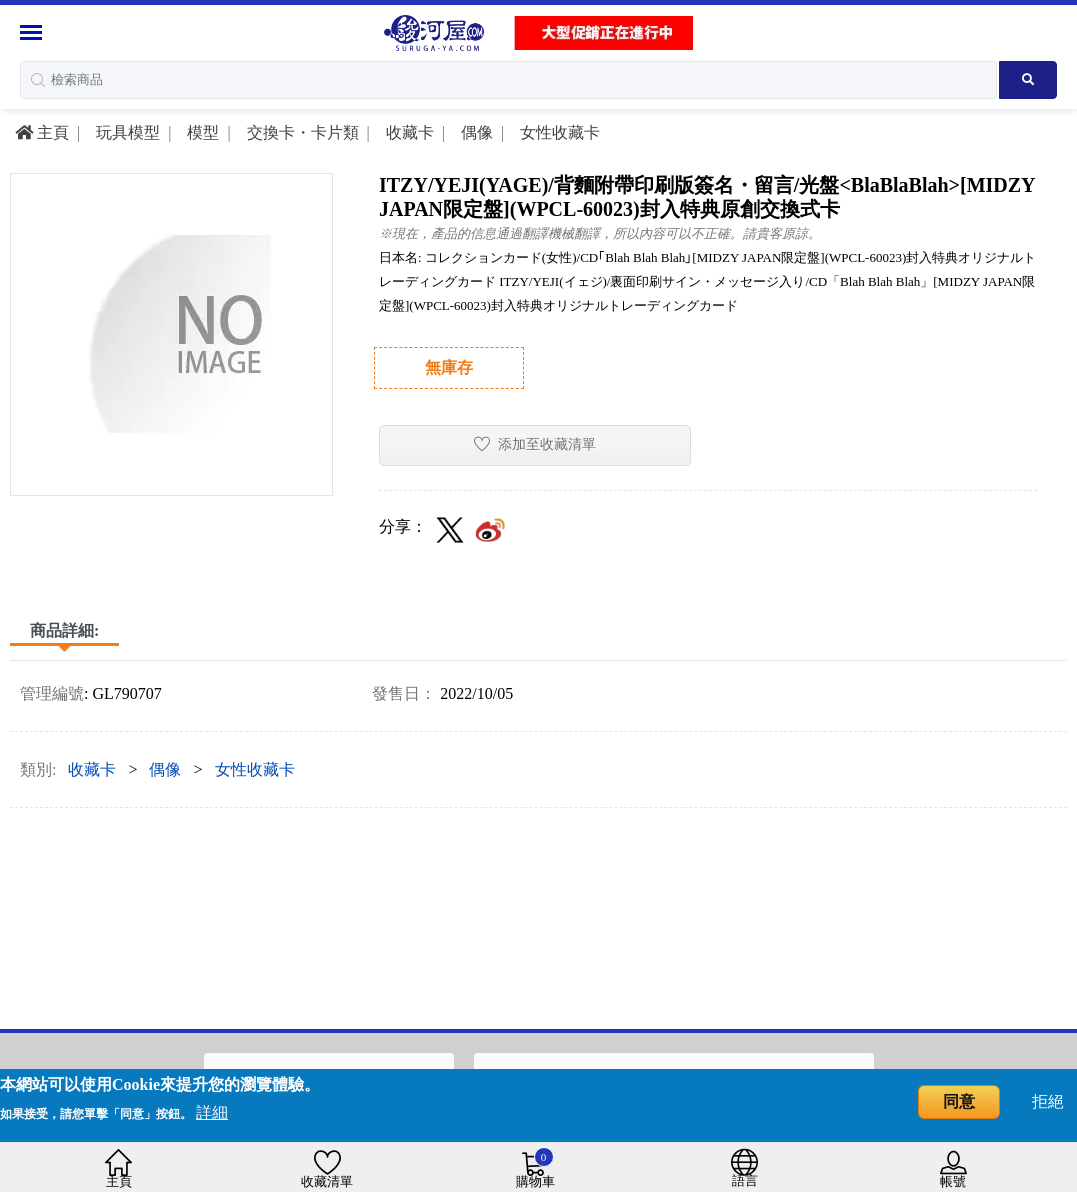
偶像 (475, 132)
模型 (201, 132)
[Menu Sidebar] (33, 32)
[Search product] (1028, 80)
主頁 (42, 132)
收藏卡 (408, 132)
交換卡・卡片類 (301, 132)
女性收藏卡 (558, 132)
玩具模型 (126, 132)
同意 (959, 1101)
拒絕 (1048, 1101)
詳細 (212, 1112)
